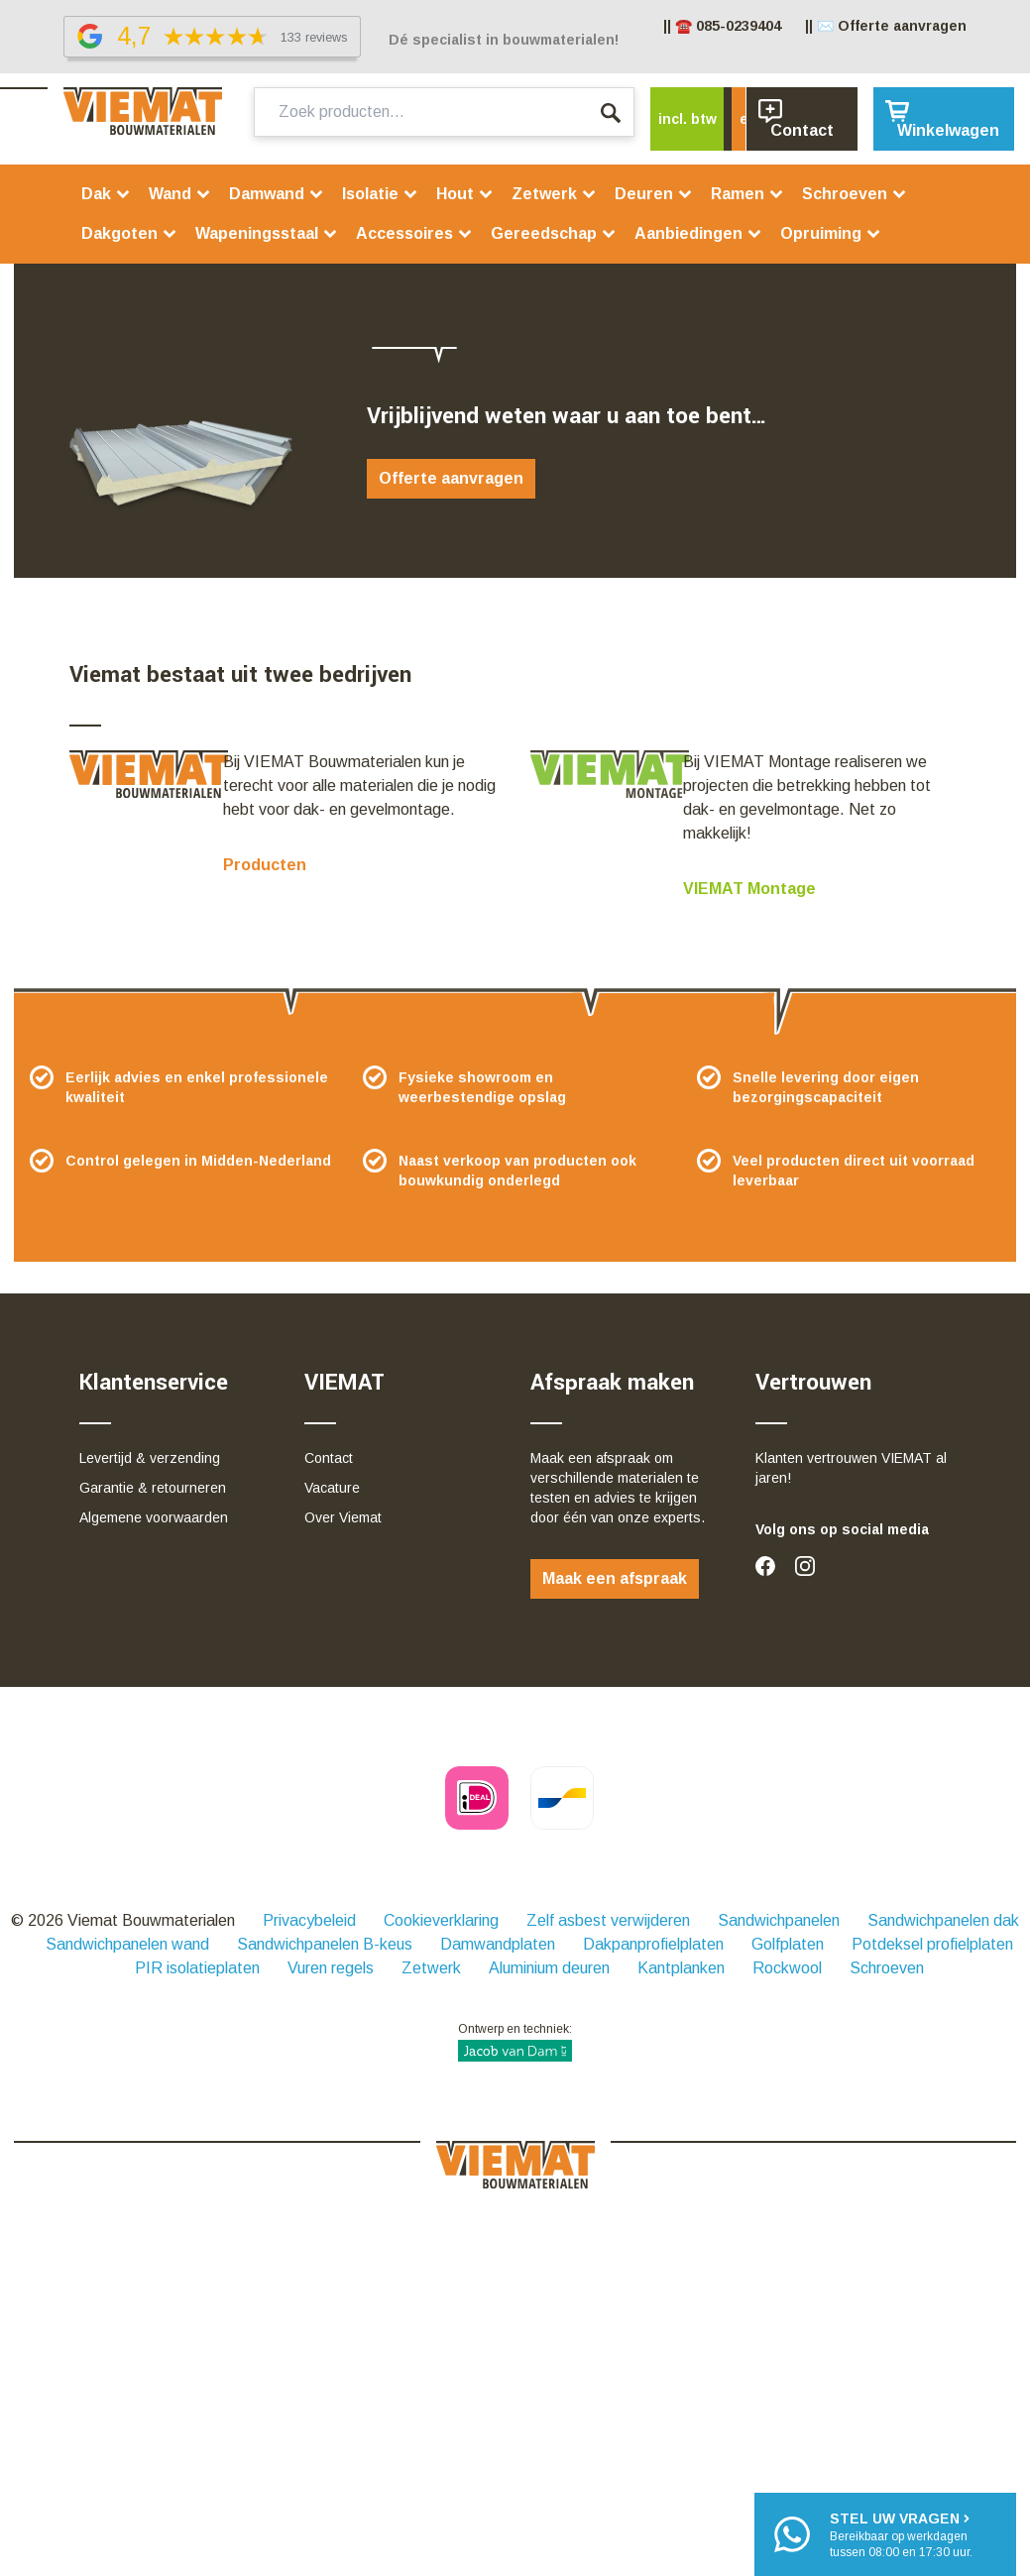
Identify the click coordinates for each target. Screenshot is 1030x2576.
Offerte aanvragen (451, 478)
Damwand (276, 193)
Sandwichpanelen (779, 1920)
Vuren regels (330, 1968)
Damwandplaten (497, 1944)
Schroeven (854, 193)
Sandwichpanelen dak (943, 1920)
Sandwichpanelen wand (127, 1944)
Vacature (332, 1488)
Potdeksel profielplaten (932, 1944)
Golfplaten (787, 1944)
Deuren (654, 193)
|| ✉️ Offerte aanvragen (886, 26)
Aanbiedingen (698, 233)
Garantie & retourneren (152, 1488)
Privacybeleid (309, 1920)
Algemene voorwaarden (153, 1517)
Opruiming (830, 233)
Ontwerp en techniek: (515, 2042)
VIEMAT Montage (749, 888)
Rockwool (787, 1968)
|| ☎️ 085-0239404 (722, 26)
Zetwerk (554, 193)
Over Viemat (343, 1517)
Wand (180, 193)
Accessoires (414, 233)
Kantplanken (681, 1968)
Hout (465, 193)
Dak (106, 193)
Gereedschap (554, 233)
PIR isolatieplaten (197, 1968)
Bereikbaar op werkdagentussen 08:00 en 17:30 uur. (901, 2534)
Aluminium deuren (549, 1968)
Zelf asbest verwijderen (608, 1920)
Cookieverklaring (441, 1920)
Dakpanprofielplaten (653, 1944)
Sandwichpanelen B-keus (324, 1944)
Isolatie (380, 193)
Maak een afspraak (614, 1578)
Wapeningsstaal (266, 233)
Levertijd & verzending (149, 1458)
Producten (264, 864)
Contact (328, 1458)
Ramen (747, 193)
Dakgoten (129, 233)
